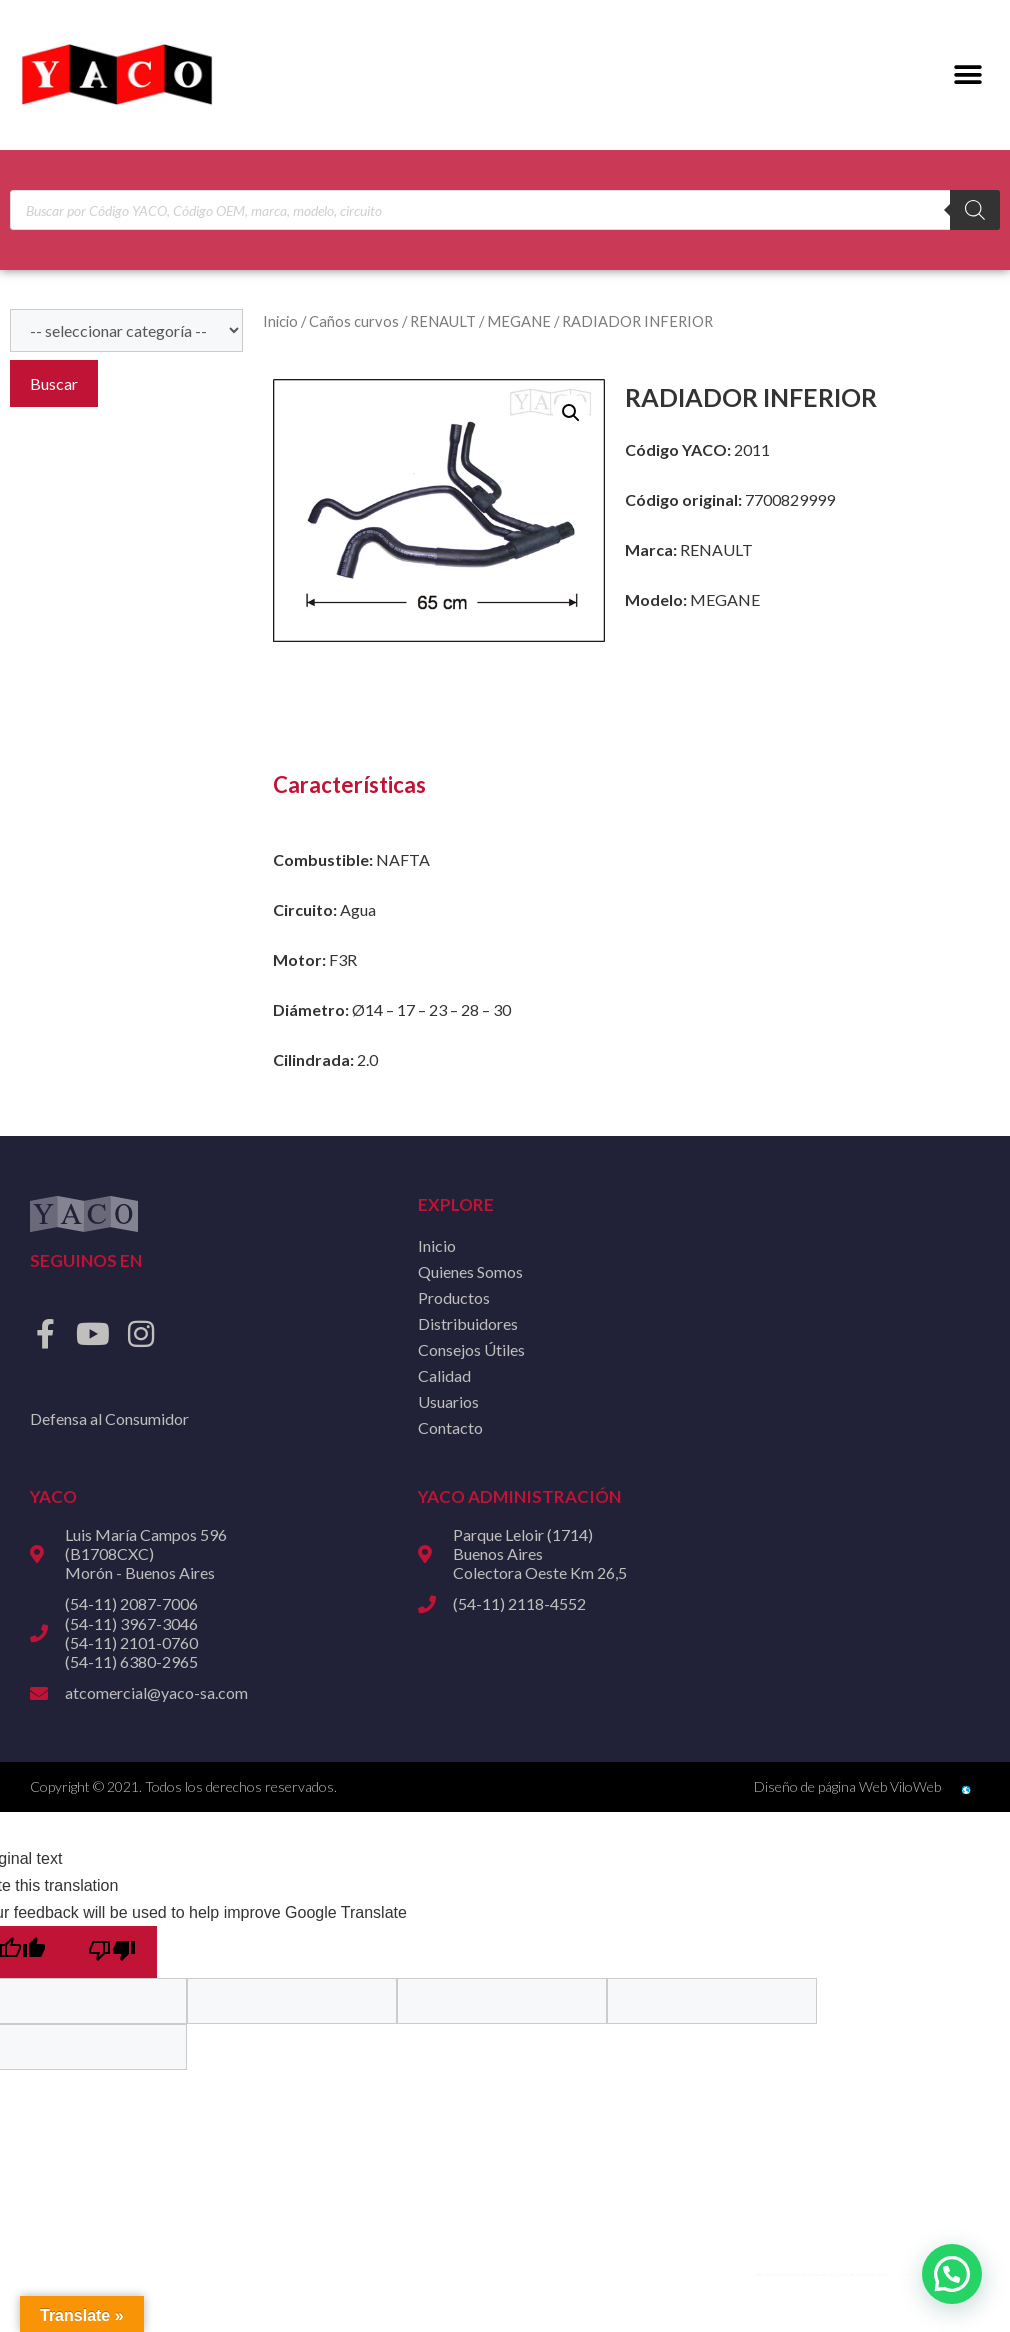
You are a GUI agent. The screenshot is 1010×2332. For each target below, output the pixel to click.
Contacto (450, 1427)
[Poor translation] (112, 1952)
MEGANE (519, 321)
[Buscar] (975, 210)
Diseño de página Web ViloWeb (847, 1786)
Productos (454, 1297)
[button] (967, 75)
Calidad (444, 1375)
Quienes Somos (470, 1271)
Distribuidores (468, 1323)
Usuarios (448, 1401)
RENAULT (443, 321)
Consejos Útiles (471, 1349)
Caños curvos (354, 321)
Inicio (280, 321)
